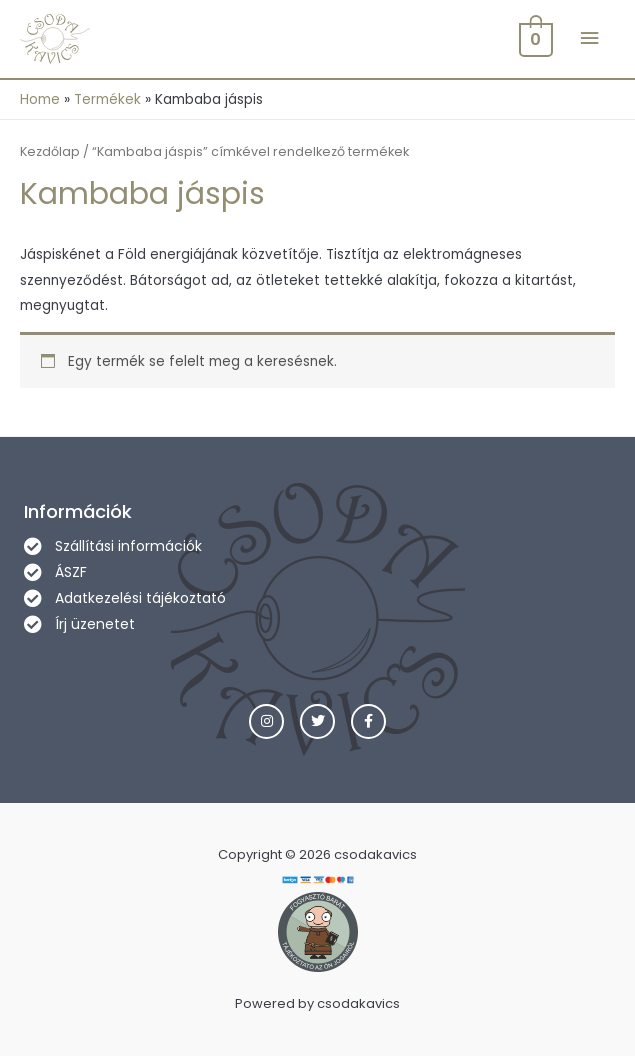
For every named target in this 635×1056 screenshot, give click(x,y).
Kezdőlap (50, 151)
